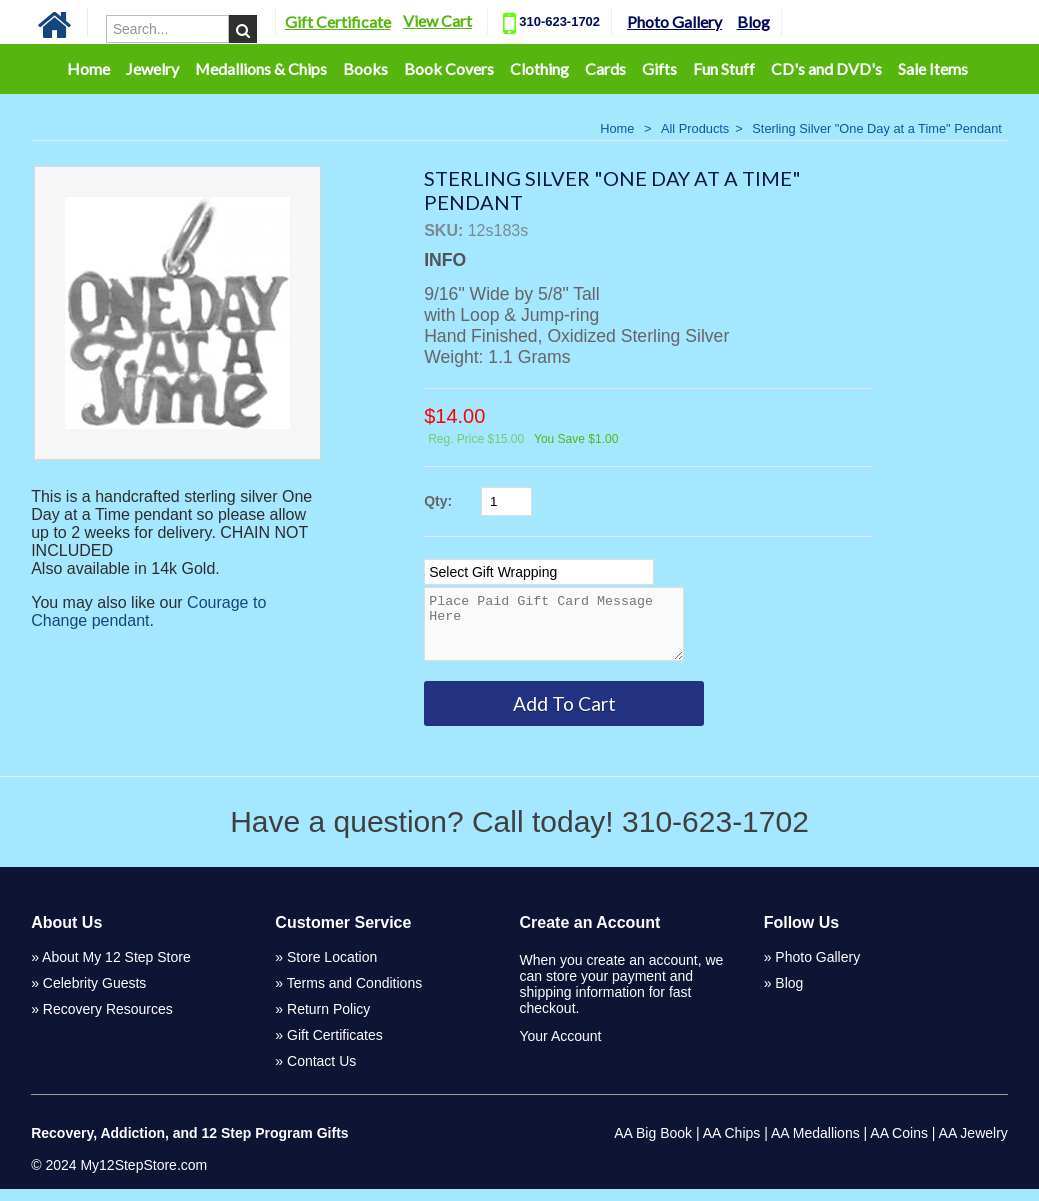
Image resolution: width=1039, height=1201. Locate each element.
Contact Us (321, 1073)
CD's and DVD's (826, 68)
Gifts (659, 68)
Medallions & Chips (261, 68)
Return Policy (328, 1021)
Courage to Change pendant (148, 611)
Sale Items (933, 68)
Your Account (560, 1048)
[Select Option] (539, 572)
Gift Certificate (338, 21)
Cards (605, 68)
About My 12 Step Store (116, 969)
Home (88, 68)
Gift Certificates (335, 1047)
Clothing (539, 68)
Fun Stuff (724, 68)
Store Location (332, 969)
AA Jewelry (973, 1145)
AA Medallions (815, 1145)
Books (365, 68)
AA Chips (732, 1145)
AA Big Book (653, 1145)
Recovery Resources (108, 1021)
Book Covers (449, 68)
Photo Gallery (674, 21)
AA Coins (899, 1145)
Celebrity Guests (94, 995)
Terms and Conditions (354, 995)
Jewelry (152, 68)
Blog (753, 21)
